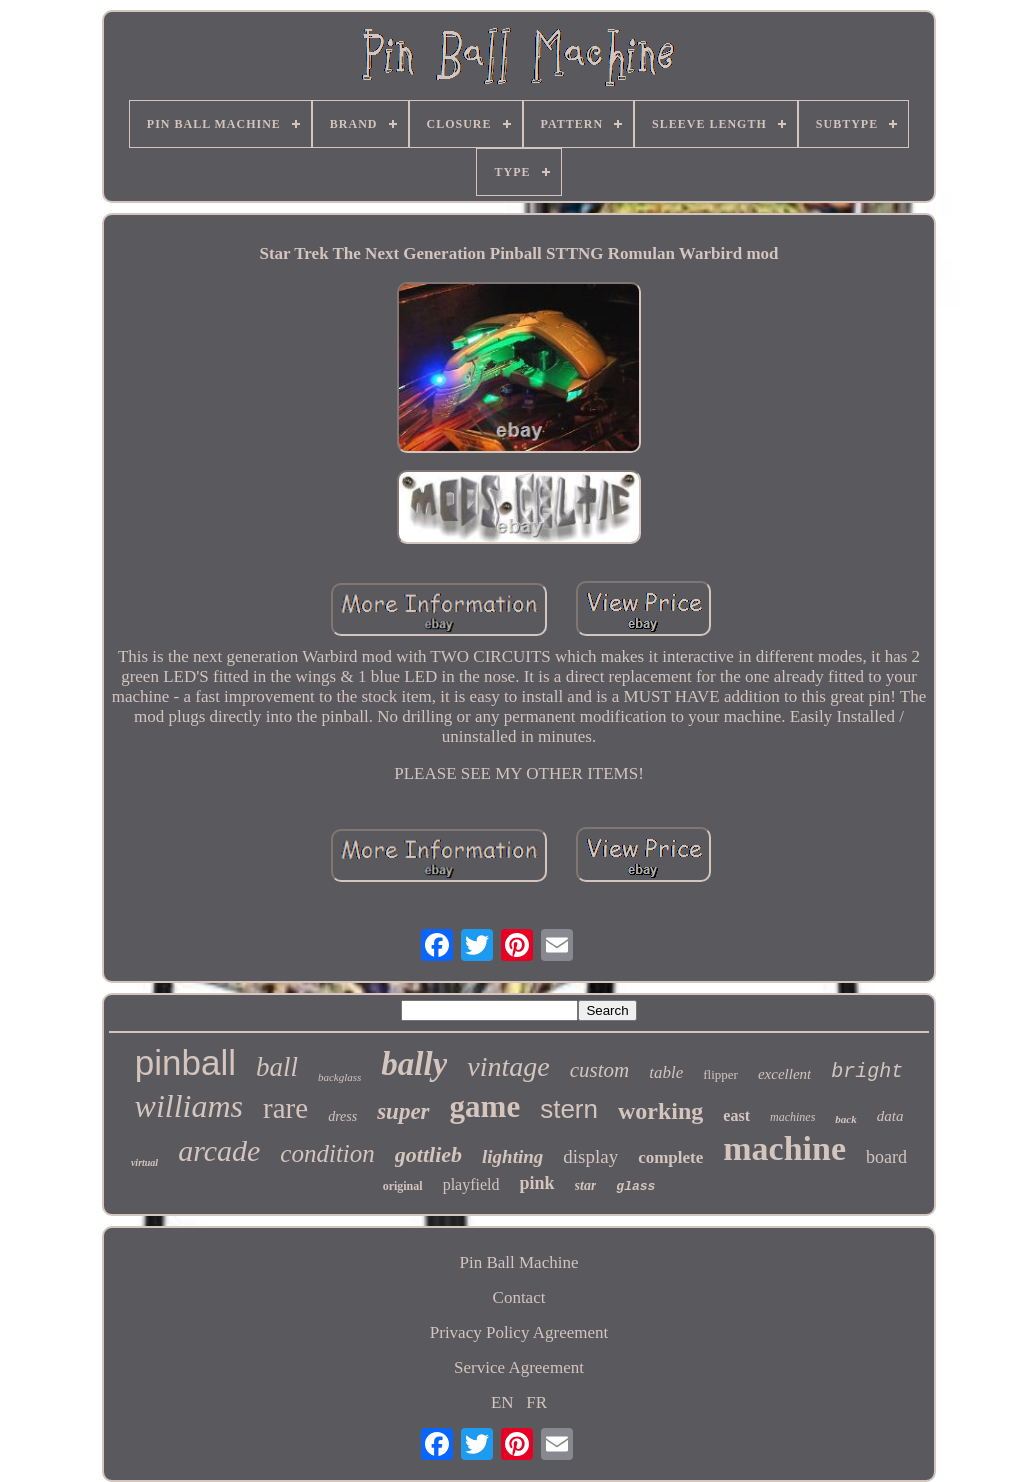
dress (342, 1116)
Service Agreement (519, 1367)
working (660, 1111)
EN (502, 1402)
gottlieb (428, 1154)
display (590, 1156)
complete (670, 1157)
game (485, 1106)
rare (285, 1108)
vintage (508, 1066)
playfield (471, 1184)
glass (635, 1186)
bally (414, 1064)
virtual (144, 1162)
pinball (185, 1062)
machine (784, 1148)
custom (600, 1070)
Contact (519, 1297)
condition (327, 1153)
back (845, 1119)
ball (277, 1067)
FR (536, 1402)
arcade (219, 1150)
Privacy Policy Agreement (519, 1332)
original (403, 1186)
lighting (512, 1156)
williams (189, 1106)
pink (537, 1183)
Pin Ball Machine (519, 1262)
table (666, 1072)
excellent (784, 1074)
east (736, 1115)
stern (569, 1109)
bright (867, 1071)
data (890, 1116)
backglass (339, 1077)
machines (792, 1117)
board (886, 1157)
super (403, 1111)
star (586, 1185)
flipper (720, 1074)
